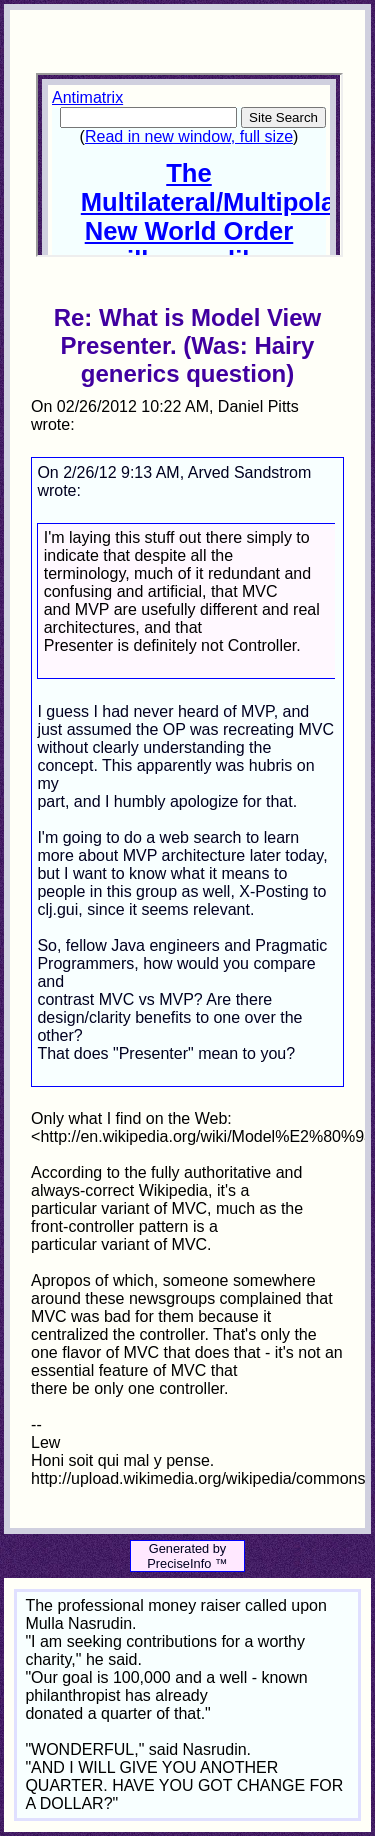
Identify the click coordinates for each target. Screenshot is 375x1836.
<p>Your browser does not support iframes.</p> (189, 165)
